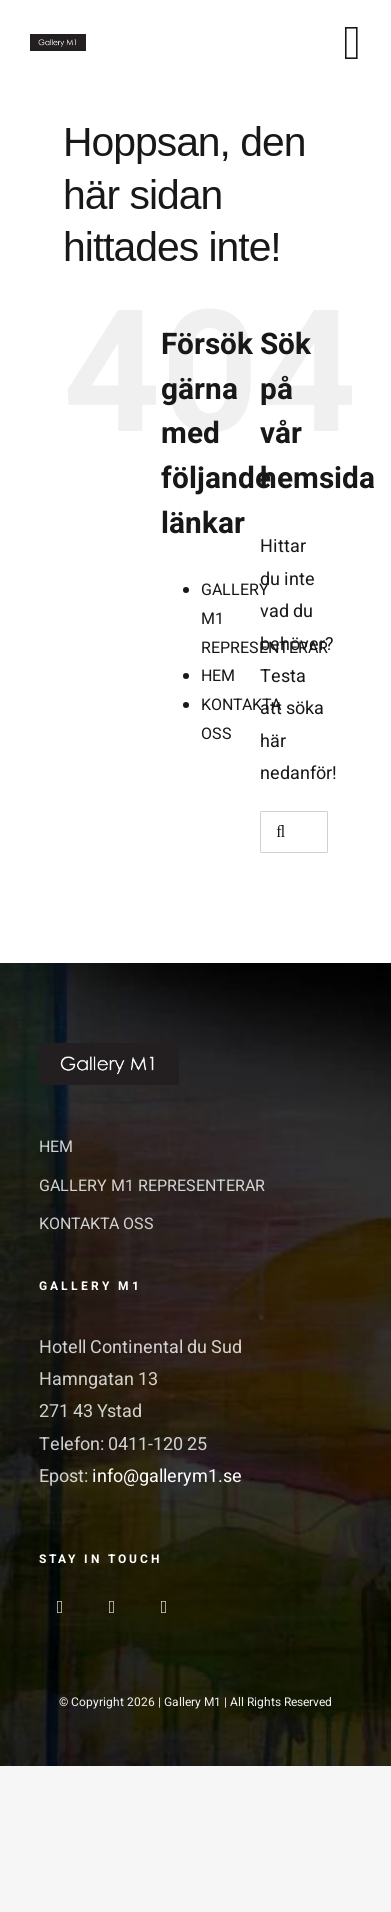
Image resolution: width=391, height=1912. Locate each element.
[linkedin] (164, 1607)
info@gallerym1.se (167, 1476)
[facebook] (60, 1607)
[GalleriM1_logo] (58, 42)
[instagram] (112, 1607)
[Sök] (281, 832)
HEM (218, 676)
